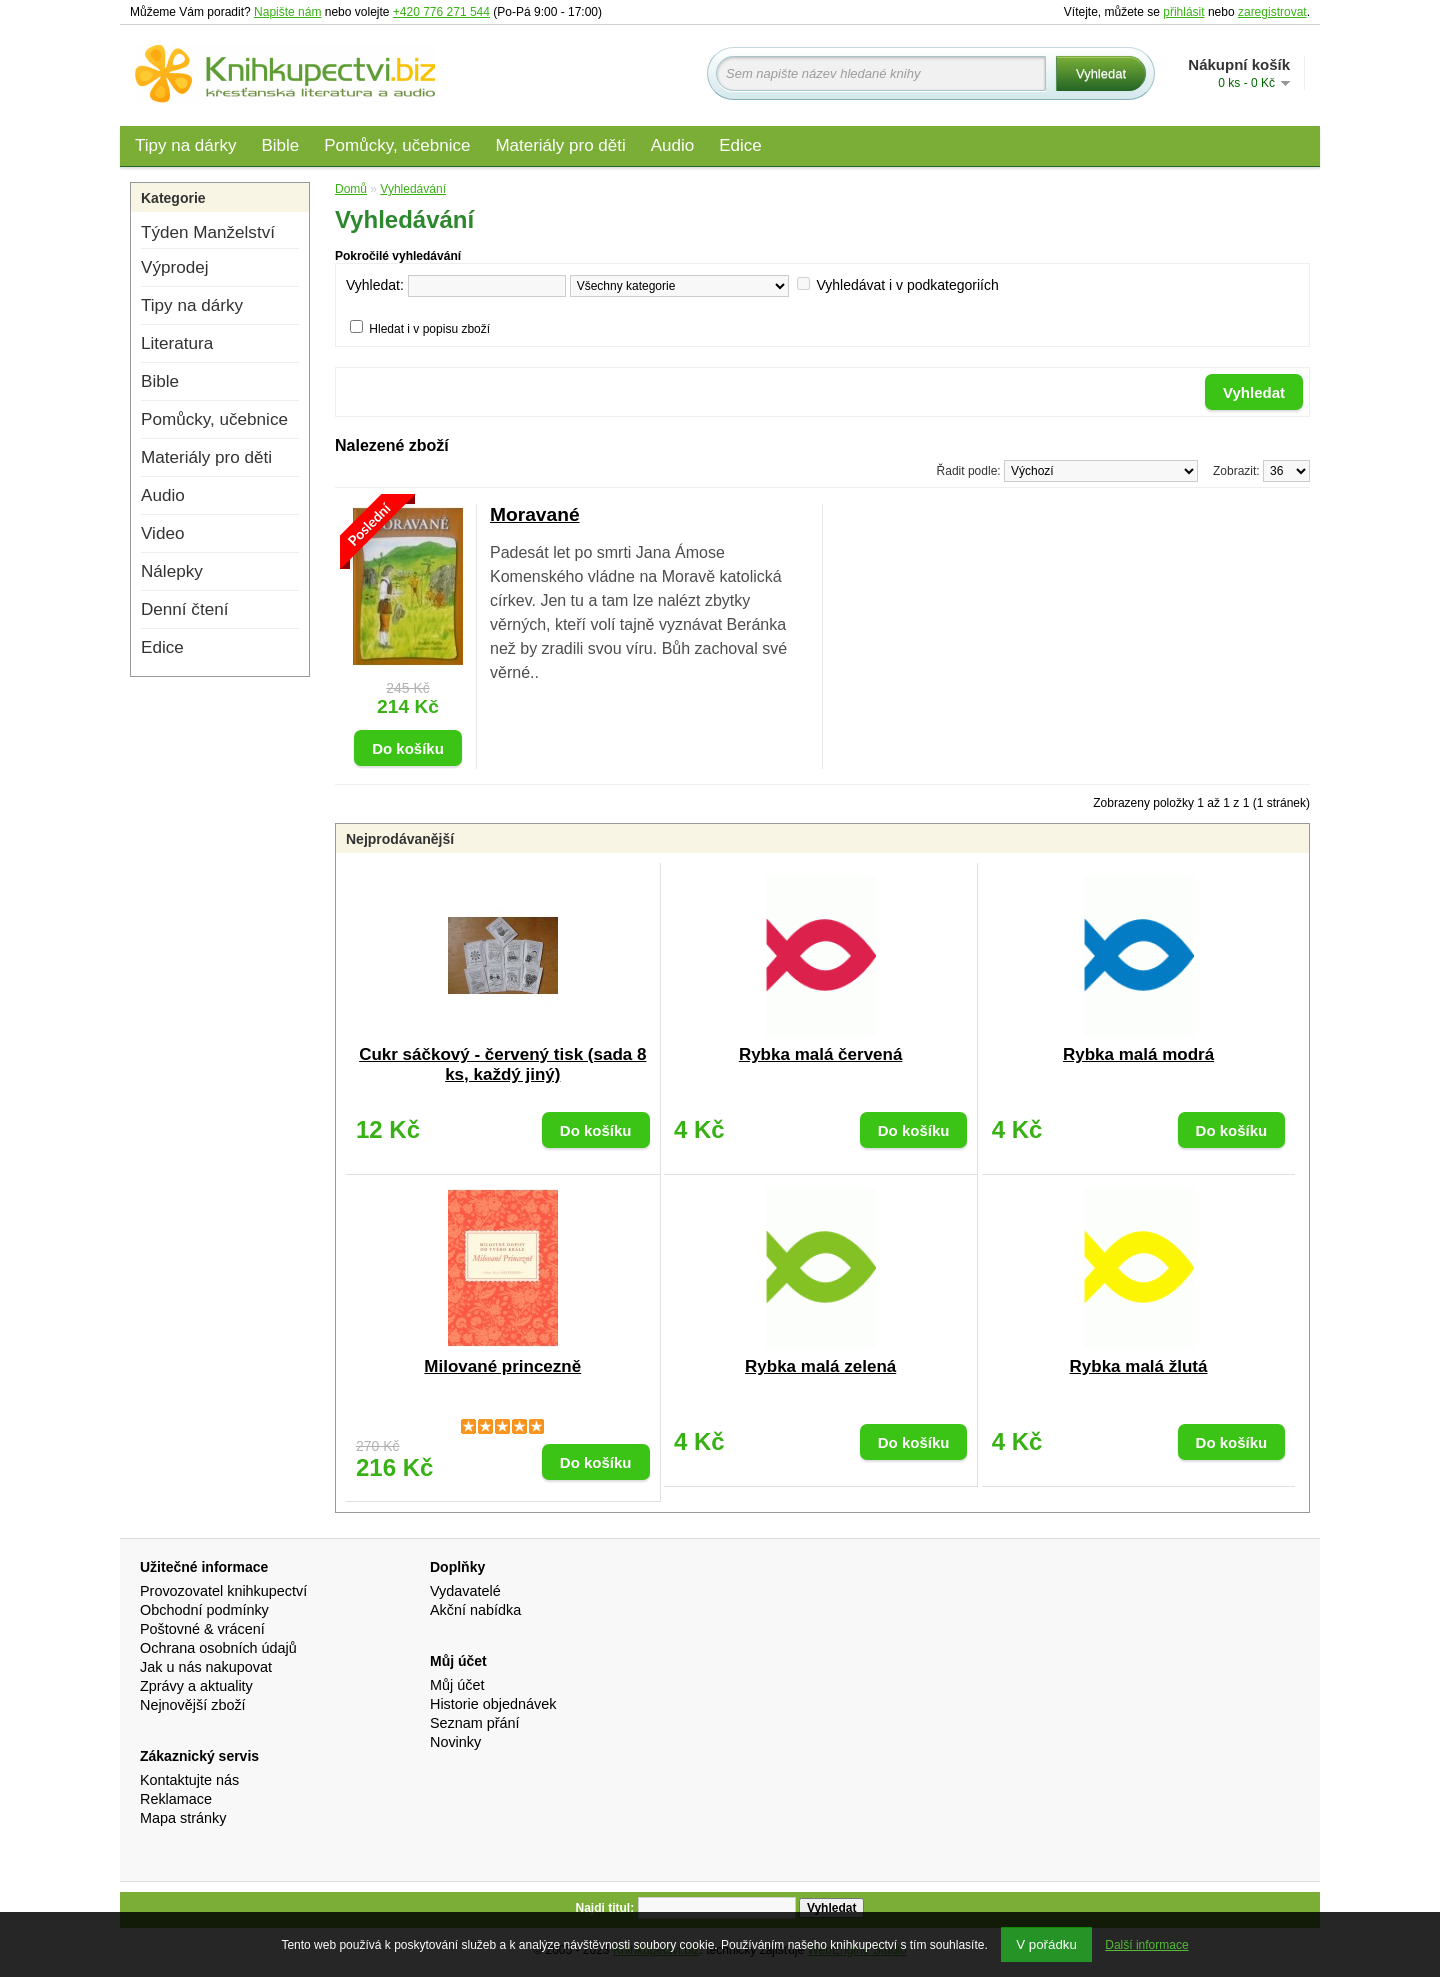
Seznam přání (475, 1723)
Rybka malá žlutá (1139, 1366)
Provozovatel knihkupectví (223, 1591)
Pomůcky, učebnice (397, 145)
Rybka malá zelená (820, 1366)
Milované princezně (502, 1366)
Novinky (455, 1742)
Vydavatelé (465, 1591)
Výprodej (174, 267)
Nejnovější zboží (193, 1705)
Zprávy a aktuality (196, 1686)
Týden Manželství (208, 232)
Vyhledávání (413, 189)
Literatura (177, 343)
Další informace (1146, 1945)
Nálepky (172, 571)
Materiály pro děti (560, 145)
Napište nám (287, 12)
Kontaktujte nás (189, 1780)
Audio (672, 145)
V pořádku (1046, 1944)
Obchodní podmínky (204, 1610)
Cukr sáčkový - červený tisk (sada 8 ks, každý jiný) (502, 1064)
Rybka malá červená (821, 1054)
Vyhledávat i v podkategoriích (907, 285)
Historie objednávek (493, 1704)
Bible (280, 145)
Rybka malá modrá (1138, 1054)
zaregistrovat (1272, 12)
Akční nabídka (475, 1610)
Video (162, 533)
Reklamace (176, 1799)
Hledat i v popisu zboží (429, 329)
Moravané (535, 514)
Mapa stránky (183, 1818)
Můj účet (457, 1685)
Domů (351, 189)
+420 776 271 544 (441, 12)
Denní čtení (184, 609)
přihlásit (1183, 12)
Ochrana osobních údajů (218, 1648)
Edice (740, 145)
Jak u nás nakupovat (206, 1667)
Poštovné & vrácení (202, 1629)
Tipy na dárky (185, 145)
